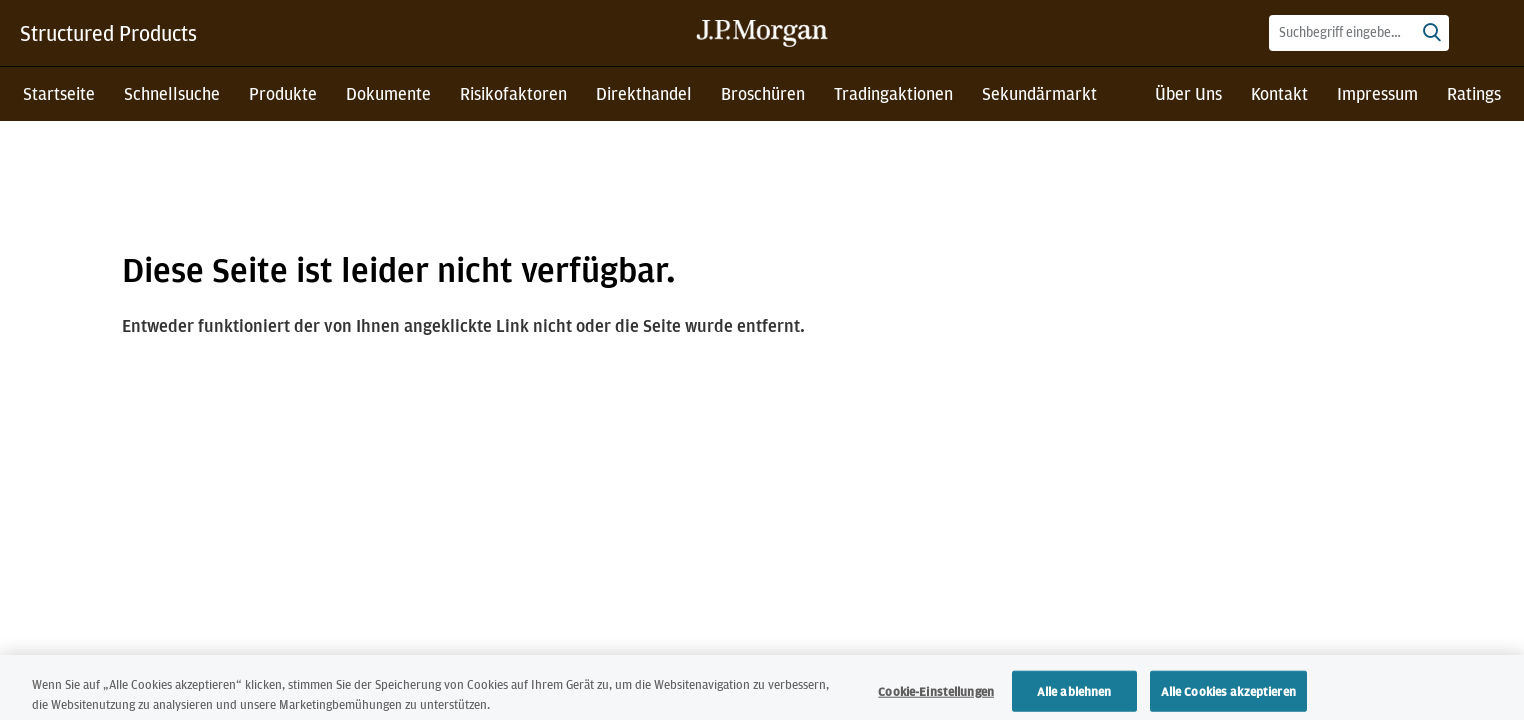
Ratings (1474, 93)
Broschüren (763, 93)
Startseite (59, 93)
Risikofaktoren (513, 93)
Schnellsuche (172, 93)
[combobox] (1359, 33)
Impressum (1377, 93)
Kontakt (1279, 93)
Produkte (283, 93)
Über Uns (1188, 93)
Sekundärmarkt (1039, 93)
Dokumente (388, 93)
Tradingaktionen (893, 93)
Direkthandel (644, 93)
